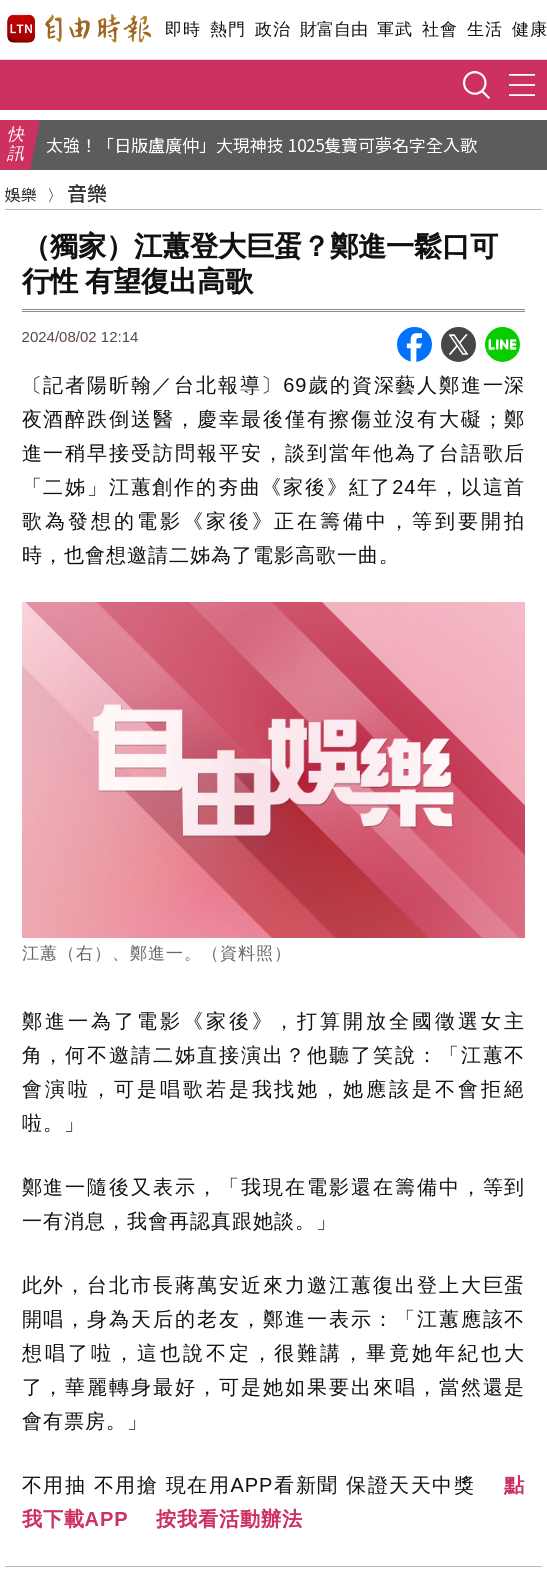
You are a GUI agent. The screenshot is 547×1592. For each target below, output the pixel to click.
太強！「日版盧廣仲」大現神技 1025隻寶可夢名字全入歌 (261, 145)
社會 (439, 29)
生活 (484, 29)
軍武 (394, 29)
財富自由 (333, 29)
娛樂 (21, 194)
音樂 (87, 192)
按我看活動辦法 (229, 1519)
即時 (182, 29)
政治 (272, 29)
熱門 (227, 29)
